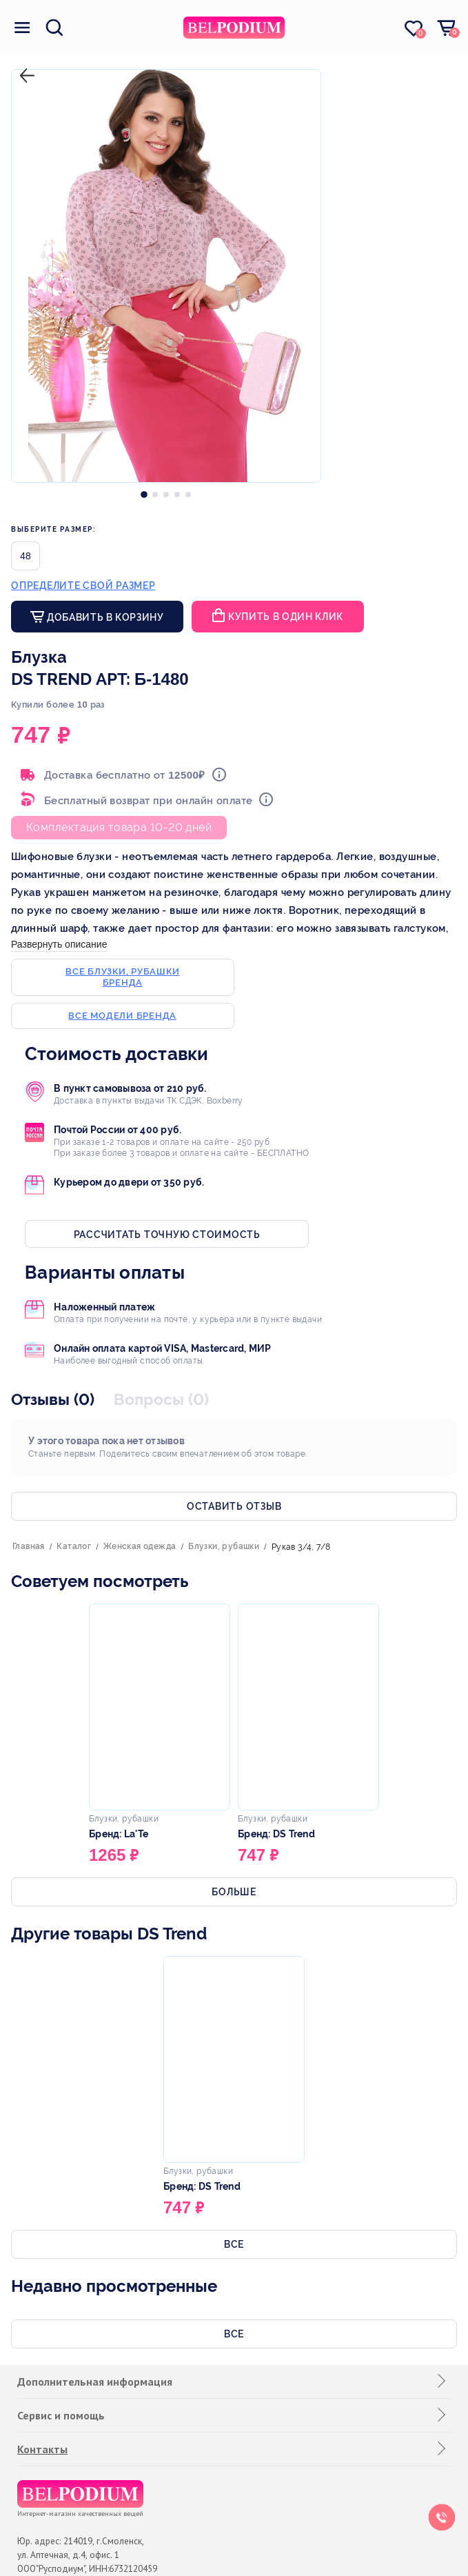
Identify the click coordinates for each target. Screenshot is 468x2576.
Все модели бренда (122, 1015)
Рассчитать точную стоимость (167, 1234)
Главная (28, 1546)
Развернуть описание (59, 944)
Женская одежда (139, 1546)
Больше (234, 1891)
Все (234, 2244)
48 (25, 555)
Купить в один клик (285, 616)
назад (24, 64)
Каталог (74, 1546)
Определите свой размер (83, 585)
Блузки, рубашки (223, 1546)
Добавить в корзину (103, 617)
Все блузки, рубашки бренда (122, 977)
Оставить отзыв (234, 1506)
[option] (144, 491)
